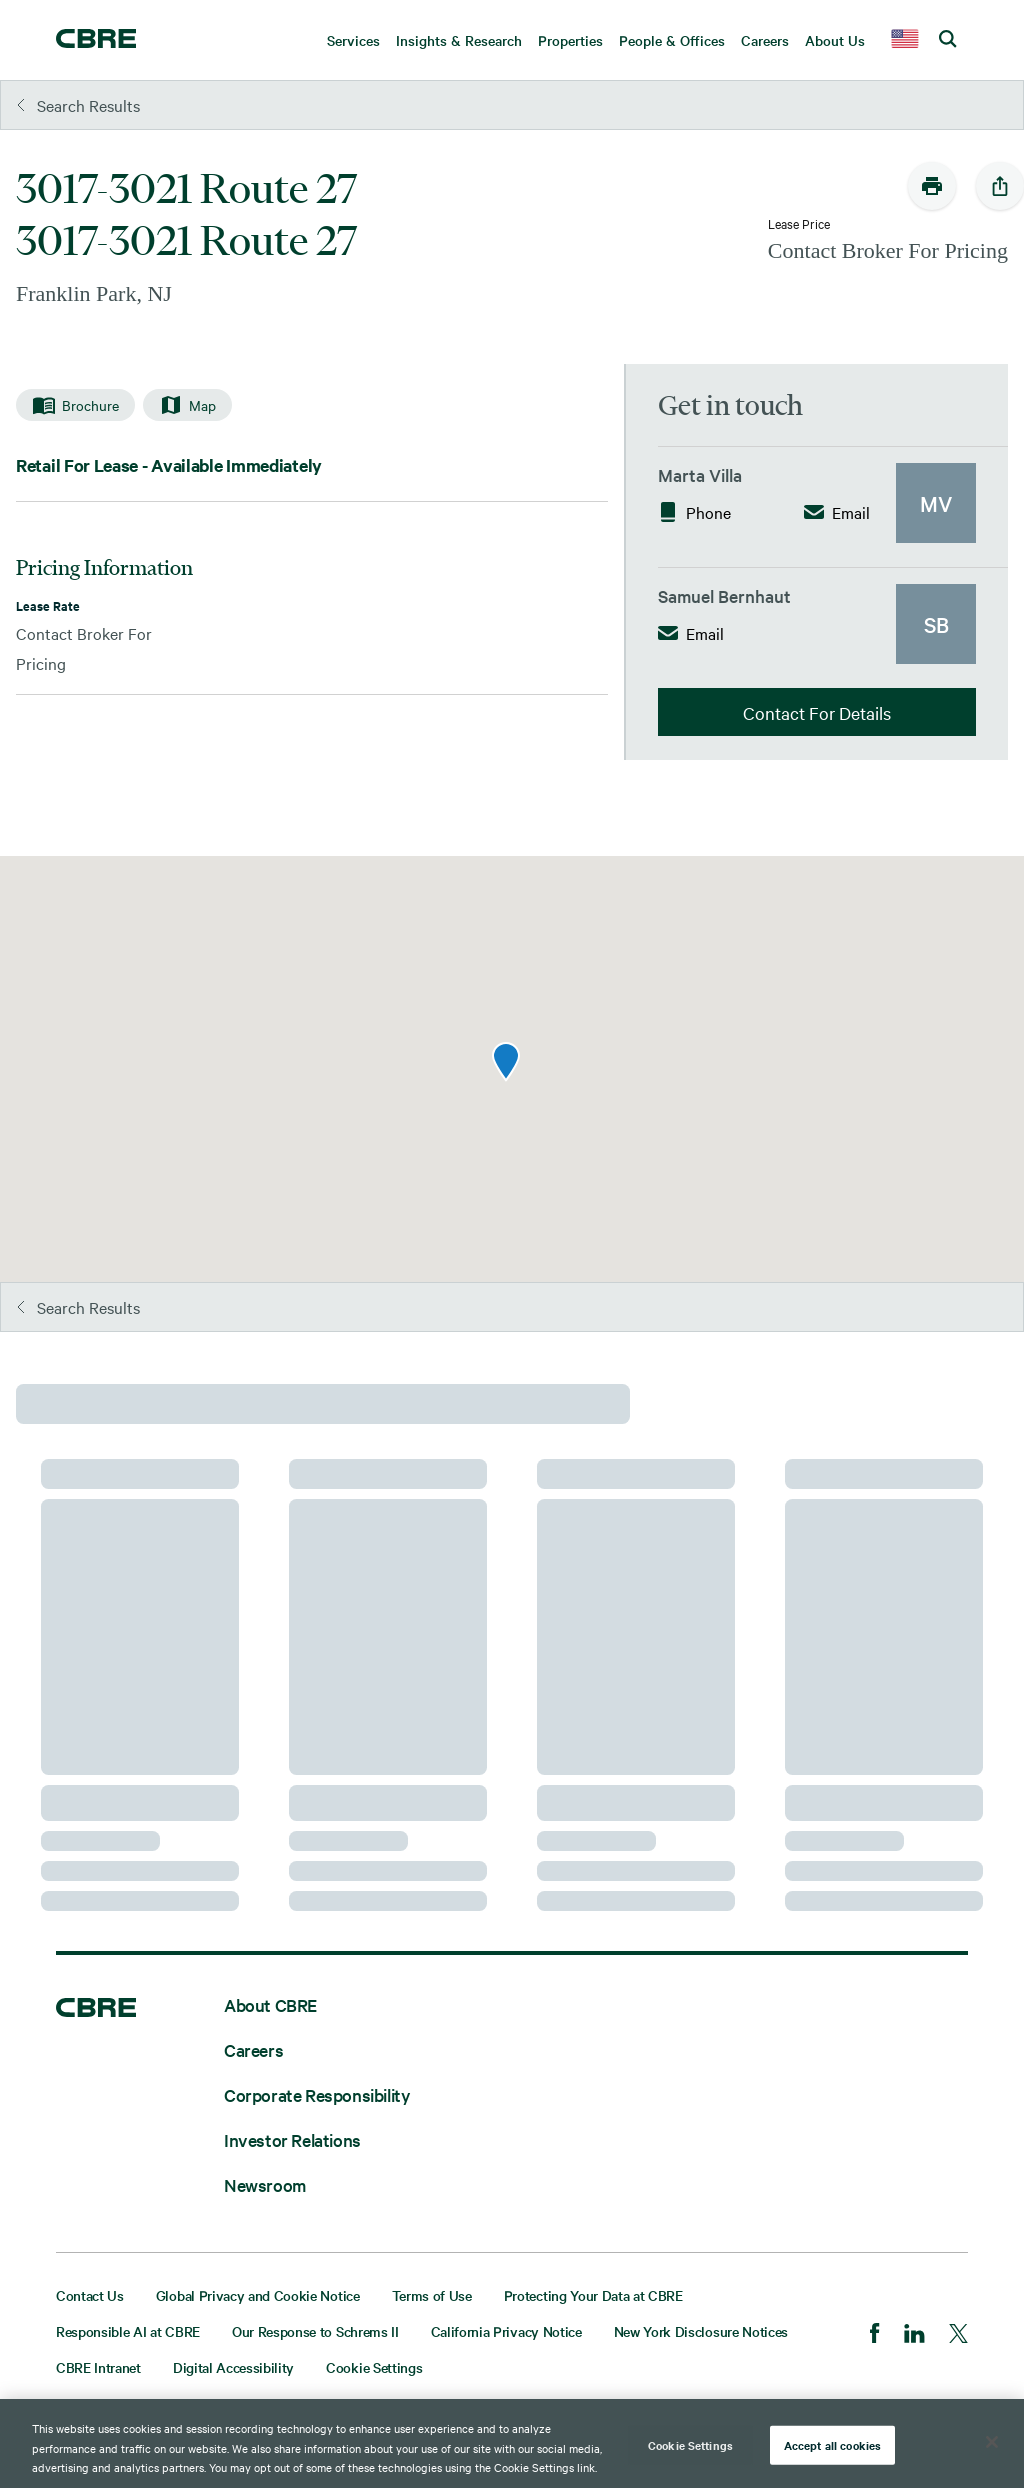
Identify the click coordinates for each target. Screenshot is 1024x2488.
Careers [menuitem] (765, 40)
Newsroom (265, 2184)
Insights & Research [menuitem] (459, 40)
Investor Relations (292, 2139)
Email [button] (837, 512)
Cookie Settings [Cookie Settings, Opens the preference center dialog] (690, 2444)
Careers (253, 2049)
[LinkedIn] (914, 2335)
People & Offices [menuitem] (672, 40)
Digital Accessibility (233, 2367)
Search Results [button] (78, 105)
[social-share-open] (1000, 186)
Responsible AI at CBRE (128, 2331)
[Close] (992, 2442)
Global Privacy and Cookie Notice (258, 2295)
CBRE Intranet (98, 2367)
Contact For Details (817, 712)
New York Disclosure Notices (701, 2331)
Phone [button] (694, 512)
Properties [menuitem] (570, 40)
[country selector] (905, 40)
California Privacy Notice (506, 2331)
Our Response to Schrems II (315, 2331)
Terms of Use (432, 2295)
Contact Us (90, 2295)
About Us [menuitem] (835, 40)
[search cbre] (948, 40)
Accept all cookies (832, 2444)
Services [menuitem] (353, 40)
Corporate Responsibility (317, 2094)
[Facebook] (875, 2335)
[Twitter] (958, 2335)
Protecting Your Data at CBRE (593, 2295)
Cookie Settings (374, 2367)
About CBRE (270, 2004)
